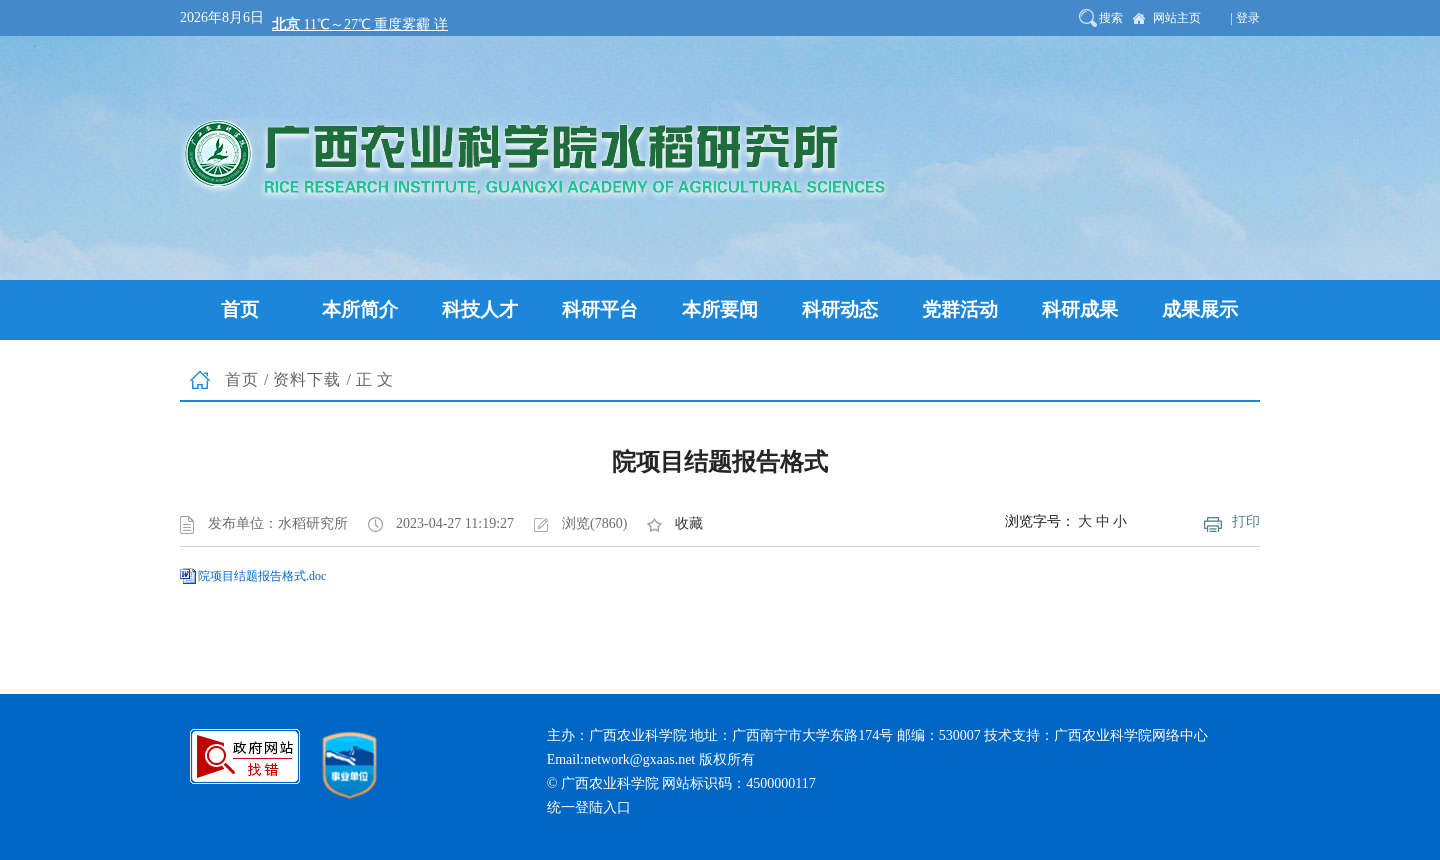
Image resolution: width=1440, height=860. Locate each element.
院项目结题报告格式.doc (262, 576)
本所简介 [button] (360, 309)
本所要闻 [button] (720, 309)
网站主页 (1177, 18)
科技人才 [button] (480, 309)
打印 (1246, 521)
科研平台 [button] (600, 309)
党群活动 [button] (960, 309)
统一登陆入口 (589, 807)
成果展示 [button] (1200, 309)
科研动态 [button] (840, 309)
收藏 (689, 523)
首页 (242, 379)
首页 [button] (240, 309)
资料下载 (307, 379)
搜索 (1111, 18)
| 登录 (1245, 18)
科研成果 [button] (1080, 309)
